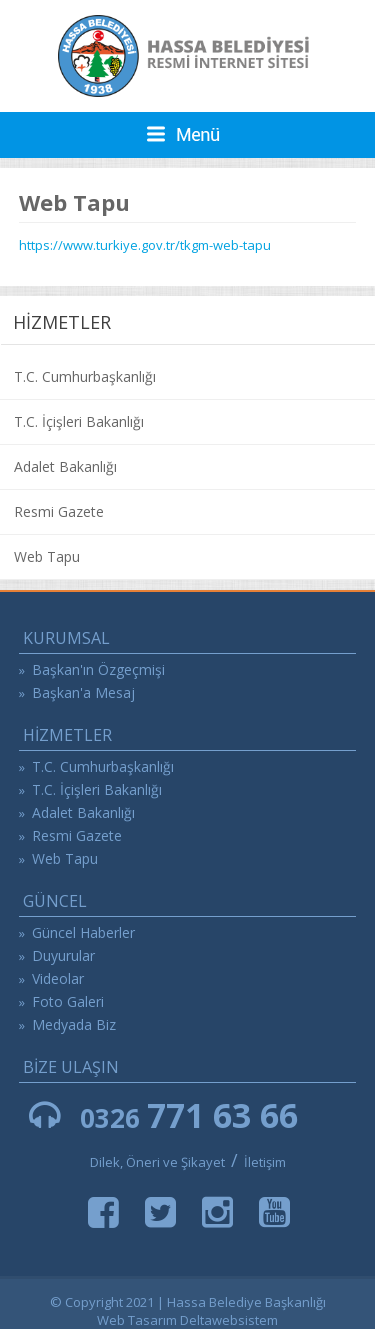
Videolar (58, 978)
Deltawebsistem (229, 1320)
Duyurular (63, 955)
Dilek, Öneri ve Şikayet (157, 1162)
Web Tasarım (137, 1320)
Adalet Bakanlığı (65, 466)
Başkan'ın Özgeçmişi (98, 669)
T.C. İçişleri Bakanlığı (79, 421)
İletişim (265, 1162)
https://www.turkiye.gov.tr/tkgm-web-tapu (145, 245)
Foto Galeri (68, 1001)
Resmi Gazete (59, 511)
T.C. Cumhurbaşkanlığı (85, 376)
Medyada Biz (74, 1024)
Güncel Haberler (83, 932)
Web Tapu (47, 556)
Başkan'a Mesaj (83, 692)
